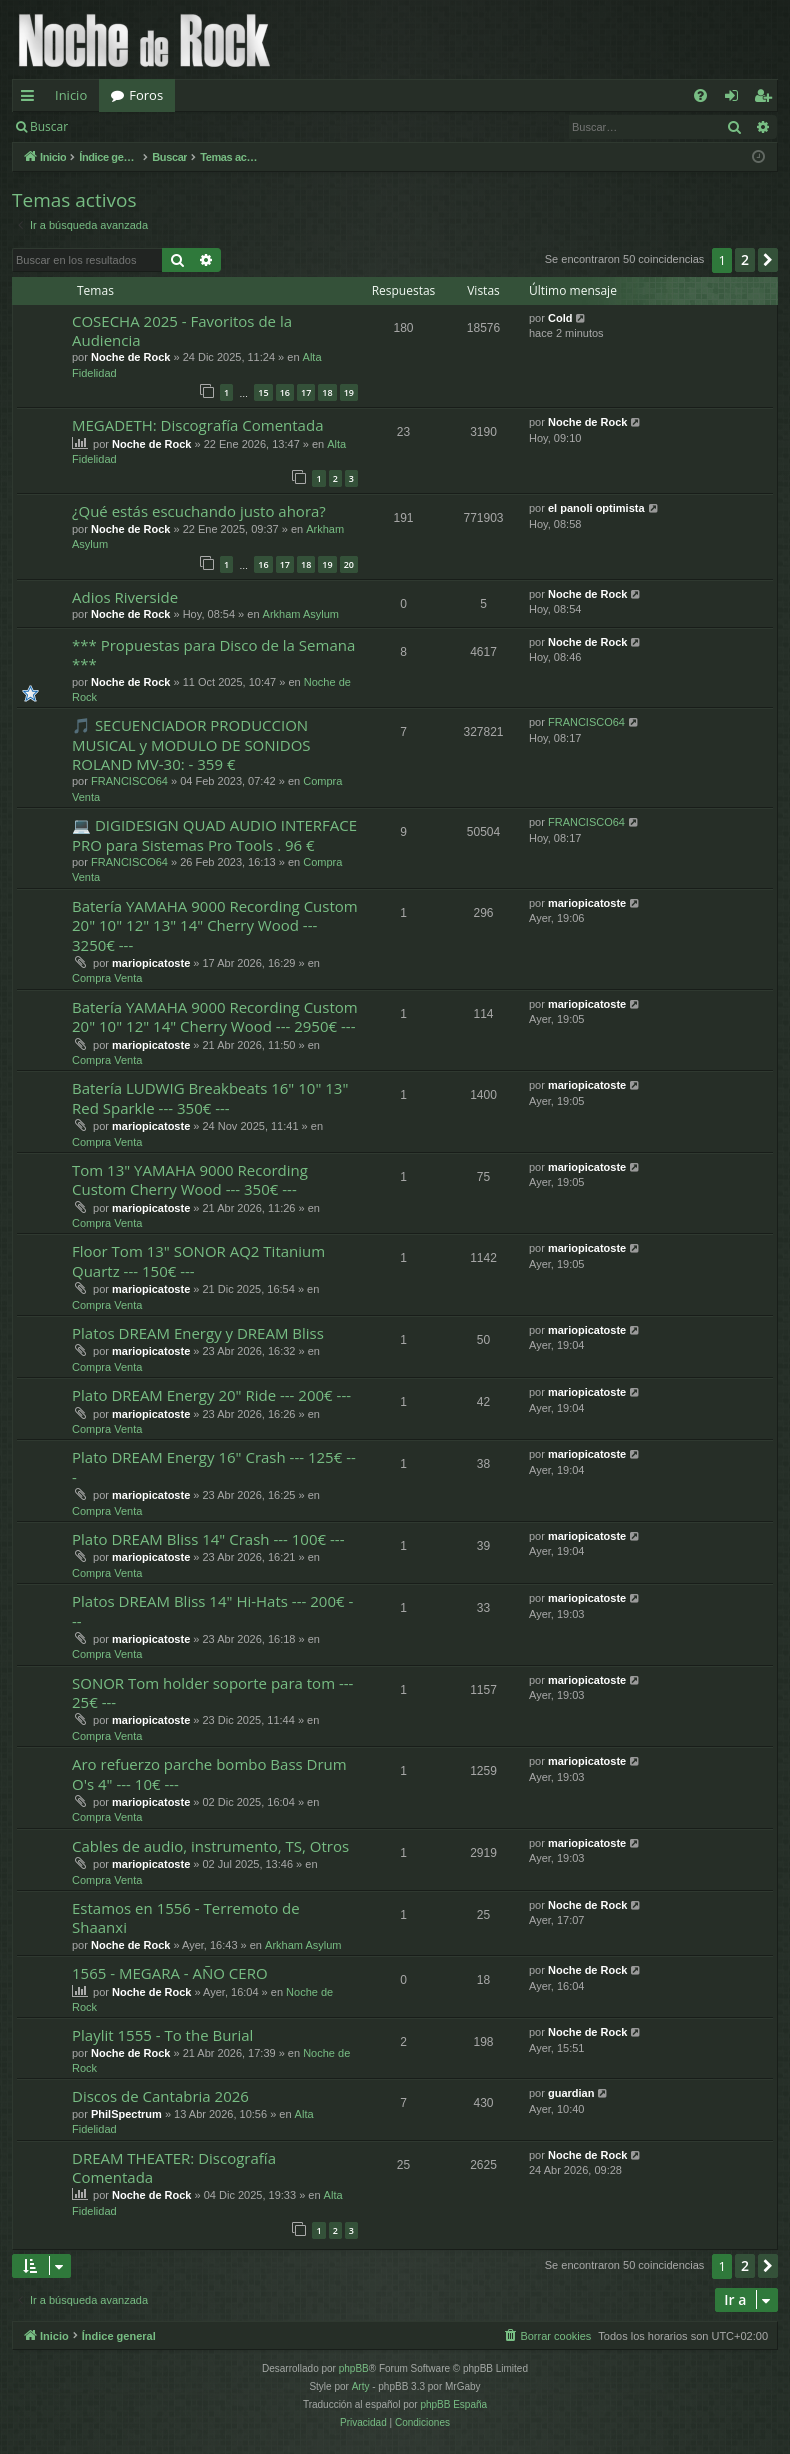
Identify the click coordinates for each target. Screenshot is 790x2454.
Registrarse (226, 126)
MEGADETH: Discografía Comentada (197, 425)
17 (306, 392)
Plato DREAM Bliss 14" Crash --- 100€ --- (208, 1539)
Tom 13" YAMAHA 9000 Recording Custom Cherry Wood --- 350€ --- (190, 1179)
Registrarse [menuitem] (767, 99)
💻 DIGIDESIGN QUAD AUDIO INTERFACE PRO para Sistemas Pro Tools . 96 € (214, 834)
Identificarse (131, 126)
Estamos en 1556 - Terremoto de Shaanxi (186, 1917)
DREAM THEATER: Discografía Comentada (174, 2167)
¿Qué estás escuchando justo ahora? (199, 511)
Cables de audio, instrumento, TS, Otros (210, 1846)
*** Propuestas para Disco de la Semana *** (213, 654)
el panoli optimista (596, 508)
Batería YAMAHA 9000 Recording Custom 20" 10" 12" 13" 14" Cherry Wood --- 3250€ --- (215, 925)
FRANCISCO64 (129, 781)
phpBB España (453, 2404)
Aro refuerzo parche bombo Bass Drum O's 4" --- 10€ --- (209, 1773)
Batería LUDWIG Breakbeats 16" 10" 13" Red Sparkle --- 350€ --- (210, 1097)
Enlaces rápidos (31, 99)
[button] (768, 260)
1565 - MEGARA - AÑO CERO (170, 1973)
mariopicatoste (151, 963)
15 (263, 392)
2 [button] (745, 259)
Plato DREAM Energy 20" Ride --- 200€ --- (211, 1395)
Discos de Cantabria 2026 (160, 2096)
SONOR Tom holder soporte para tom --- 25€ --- (212, 1692)
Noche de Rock (130, 357)
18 (327, 392)
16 (285, 392)
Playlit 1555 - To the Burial (162, 2035)
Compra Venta (107, 978)
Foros (146, 95)
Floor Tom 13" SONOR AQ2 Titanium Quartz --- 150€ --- (198, 1260)
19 (349, 392)
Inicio (71, 95)
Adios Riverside (125, 597)
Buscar (49, 126)
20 (349, 564)
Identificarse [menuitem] (736, 99)
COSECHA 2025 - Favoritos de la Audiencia (182, 330)
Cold (560, 318)
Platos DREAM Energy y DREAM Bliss (198, 1333)
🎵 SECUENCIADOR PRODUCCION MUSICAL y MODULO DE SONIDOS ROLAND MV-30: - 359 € (191, 744)
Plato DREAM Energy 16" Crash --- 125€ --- (214, 1466)
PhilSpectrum (126, 2114)
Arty (361, 2386)
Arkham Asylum (301, 614)
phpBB (354, 2368)
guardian (571, 2093)
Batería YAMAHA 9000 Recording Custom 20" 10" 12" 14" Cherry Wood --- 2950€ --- (215, 1016)
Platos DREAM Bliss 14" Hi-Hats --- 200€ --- (212, 1610)
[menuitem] (700, 95)
